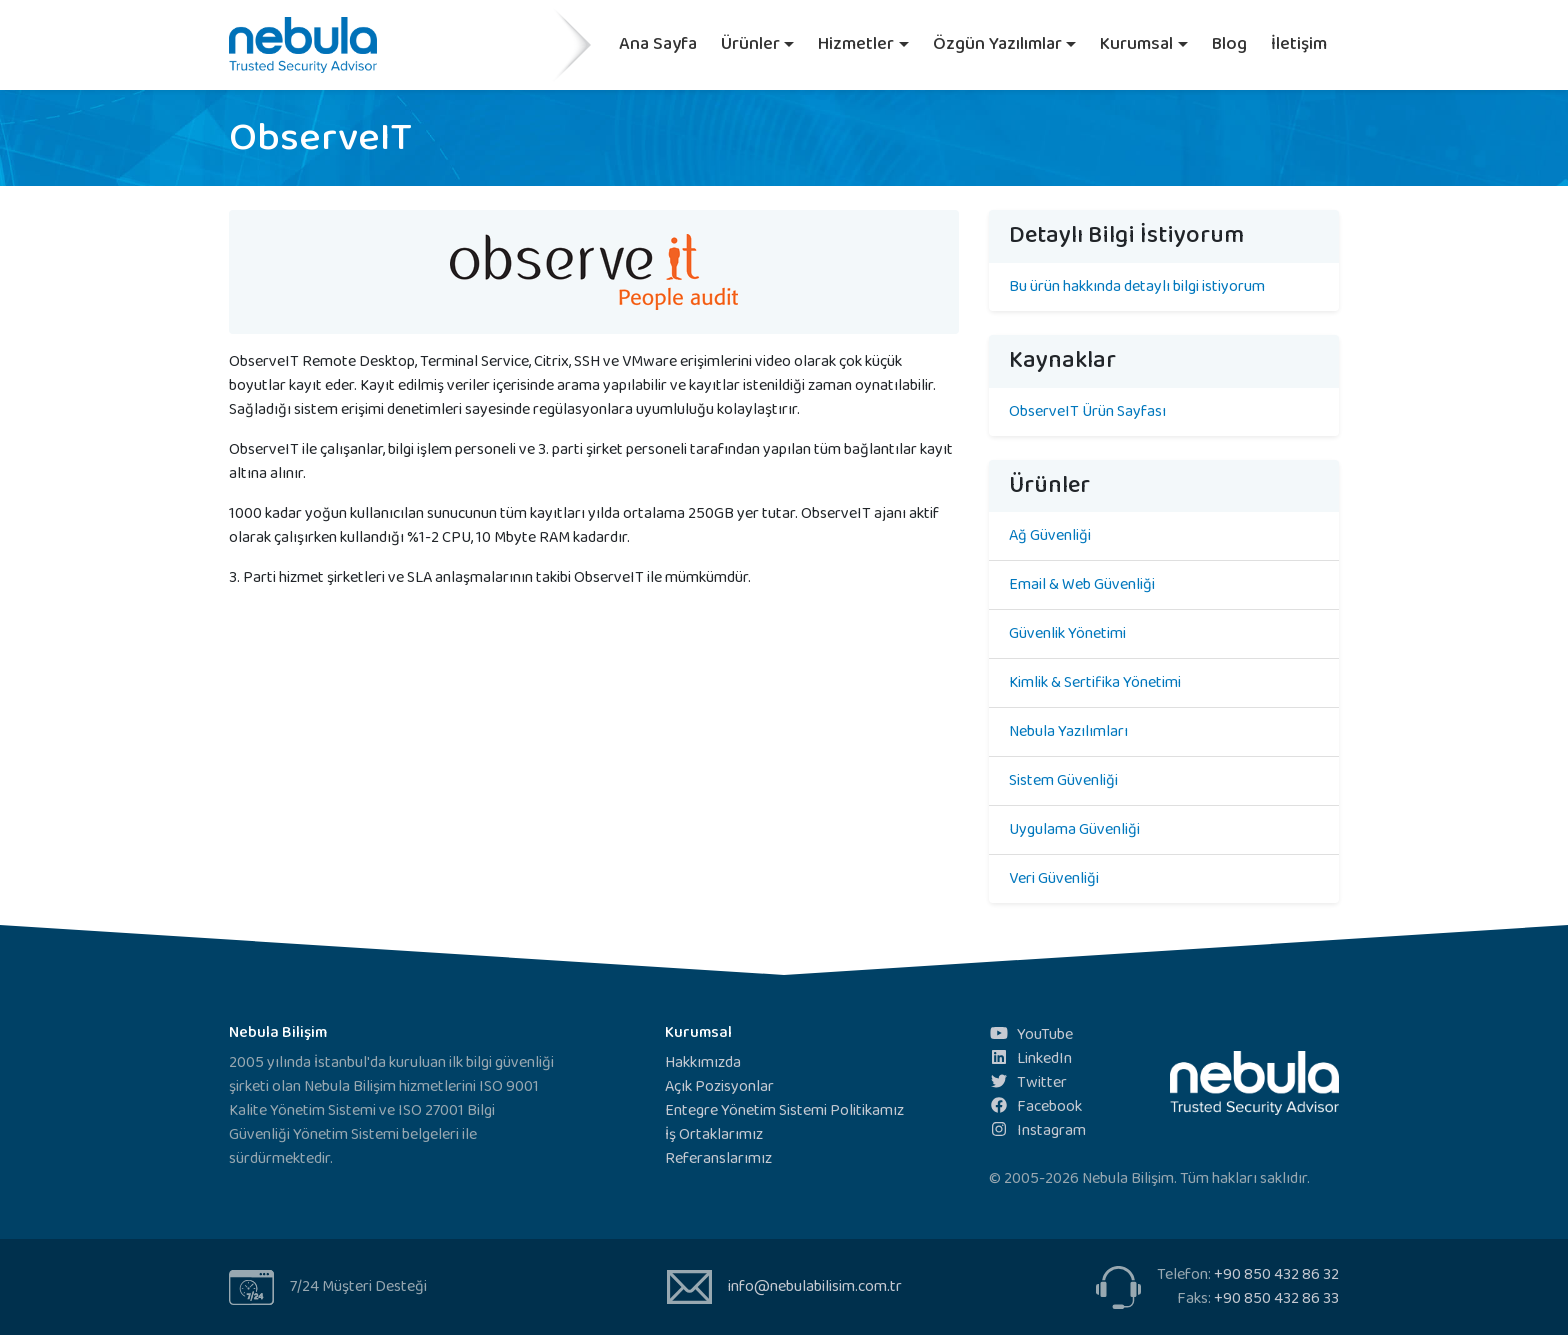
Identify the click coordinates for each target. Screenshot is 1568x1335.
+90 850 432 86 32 (1276, 1274)
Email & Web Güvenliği (1082, 584)
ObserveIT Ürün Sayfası (1087, 411)
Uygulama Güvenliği (1074, 829)
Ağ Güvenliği (1050, 535)
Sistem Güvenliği (1063, 780)
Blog (1229, 44)
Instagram (1037, 1130)
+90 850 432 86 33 (1276, 1298)
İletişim (1299, 44)
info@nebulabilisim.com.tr (815, 1286)
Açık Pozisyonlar (719, 1086)
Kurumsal (1136, 44)
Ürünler (750, 44)
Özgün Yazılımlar (997, 44)
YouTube (1031, 1034)
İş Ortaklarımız (714, 1134)
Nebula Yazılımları (1068, 731)
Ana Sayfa (658, 44)
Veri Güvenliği (1054, 878)
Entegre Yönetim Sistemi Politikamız (784, 1110)
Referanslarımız (718, 1158)
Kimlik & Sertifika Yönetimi (1095, 682)
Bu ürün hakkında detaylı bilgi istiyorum (1137, 286)
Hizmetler (856, 44)
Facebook (1035, 1106)
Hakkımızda (703, 1062)
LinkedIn (1030, 1058)
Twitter (1028, 1082)
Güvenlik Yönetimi (1067, 633)
